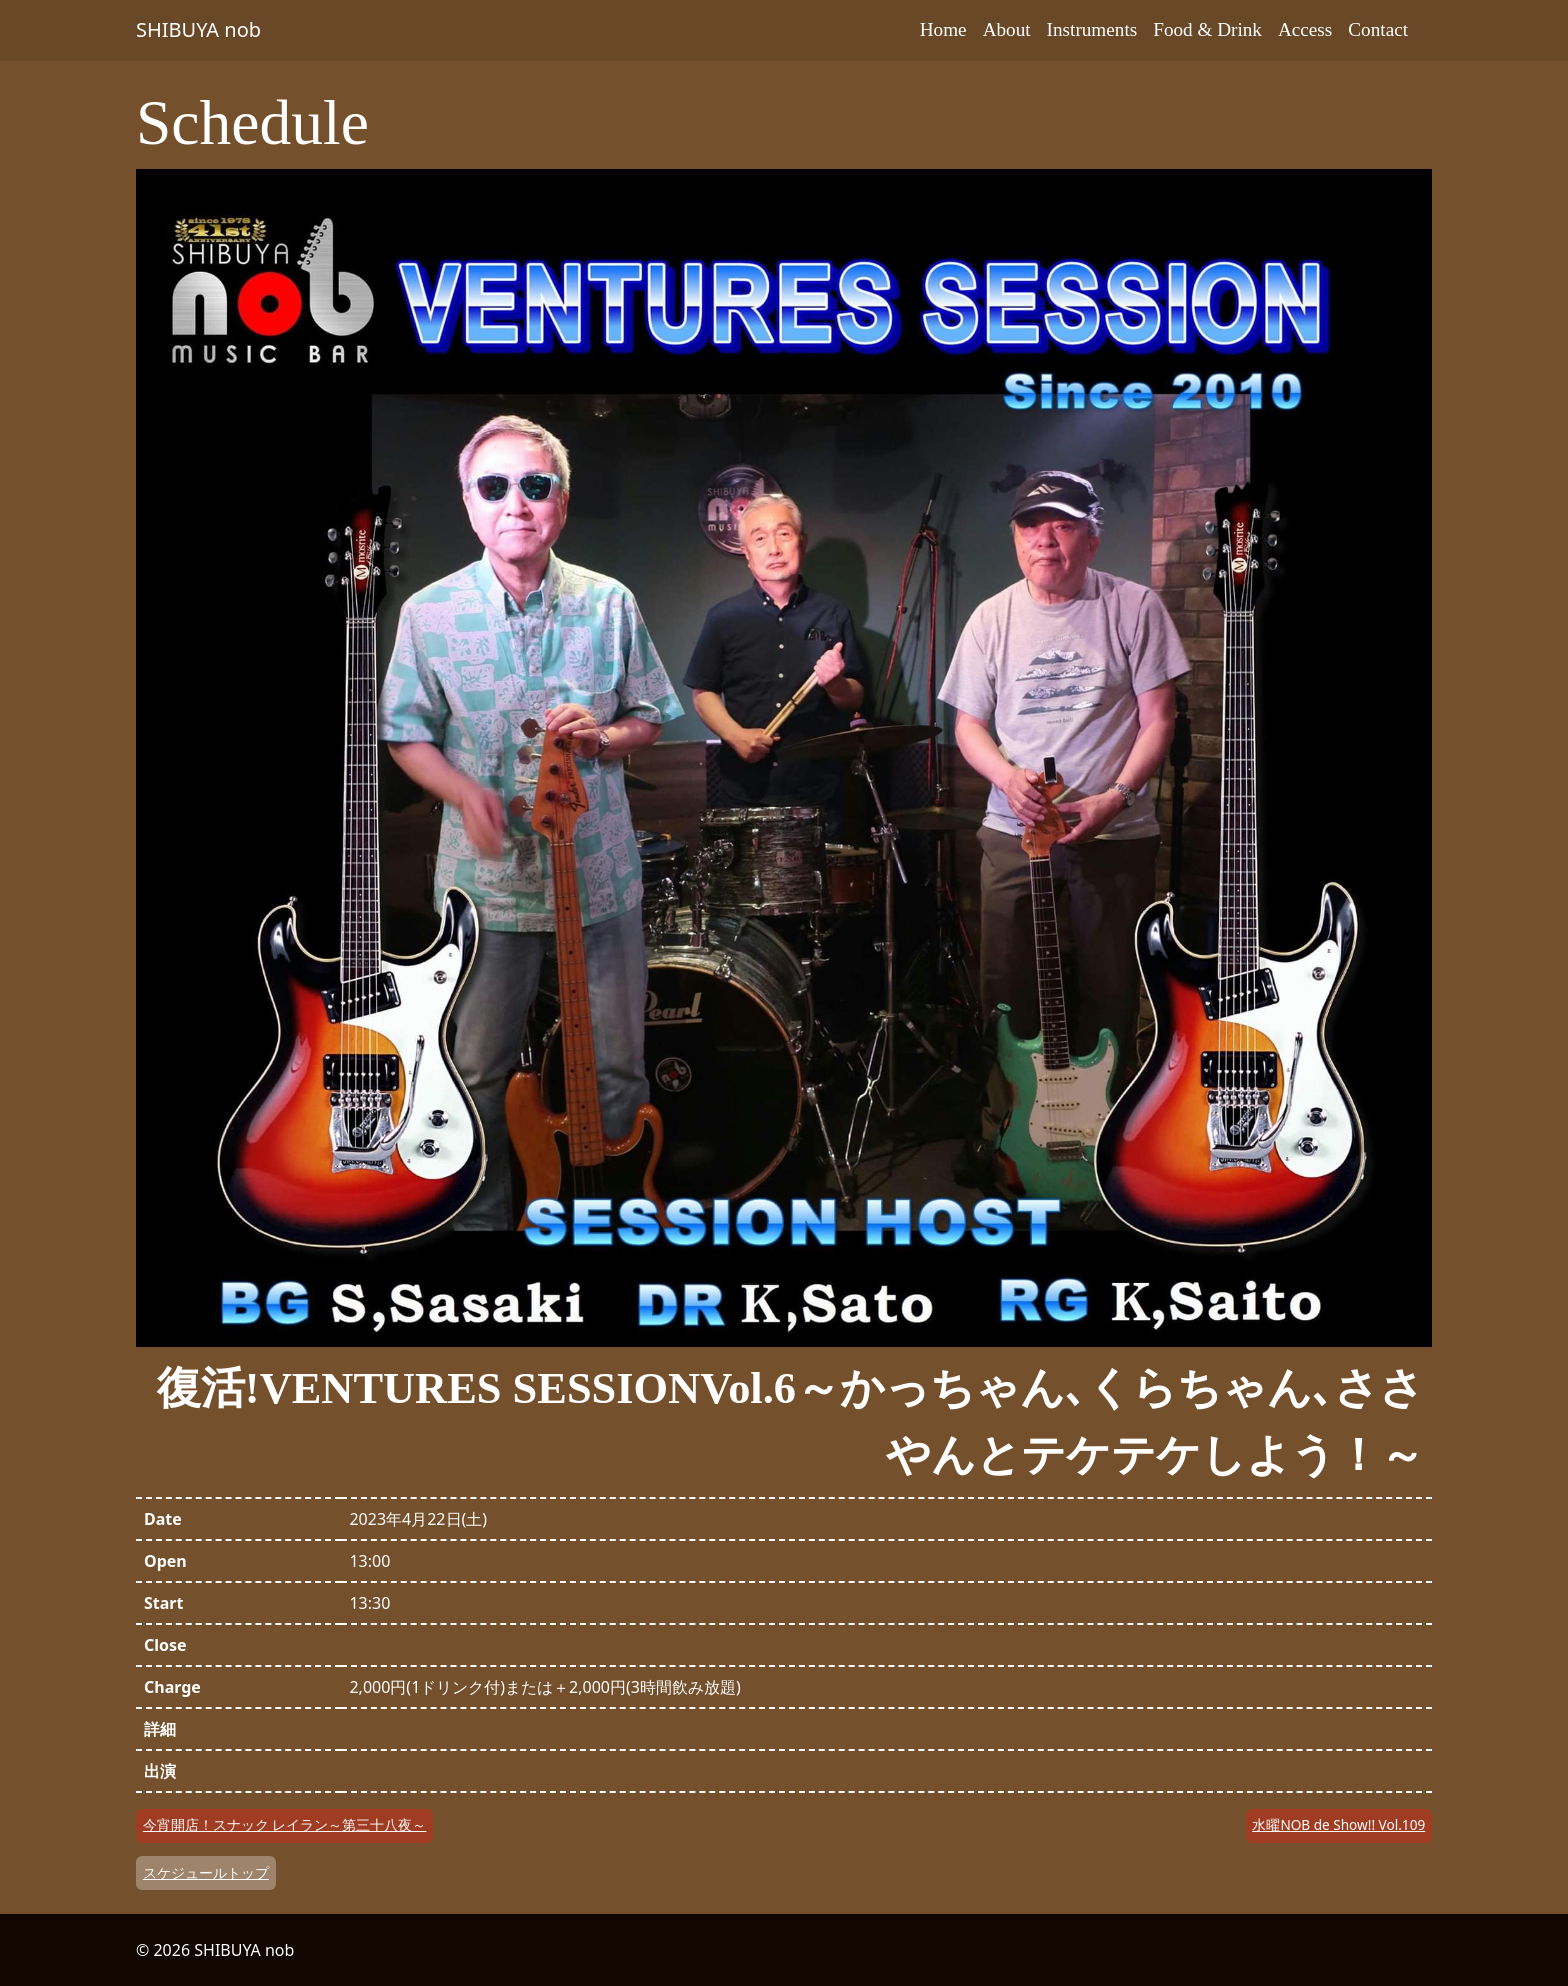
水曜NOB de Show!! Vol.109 (1338, 1824)
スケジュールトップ (206, 1872)
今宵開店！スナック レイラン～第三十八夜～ (285, 1824)
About (1007, 29)
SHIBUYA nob (198, 29)
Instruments (1092, 29)
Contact (1378, 29)
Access (1305, 29)
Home (943, 29)
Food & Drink (1207, 29)
